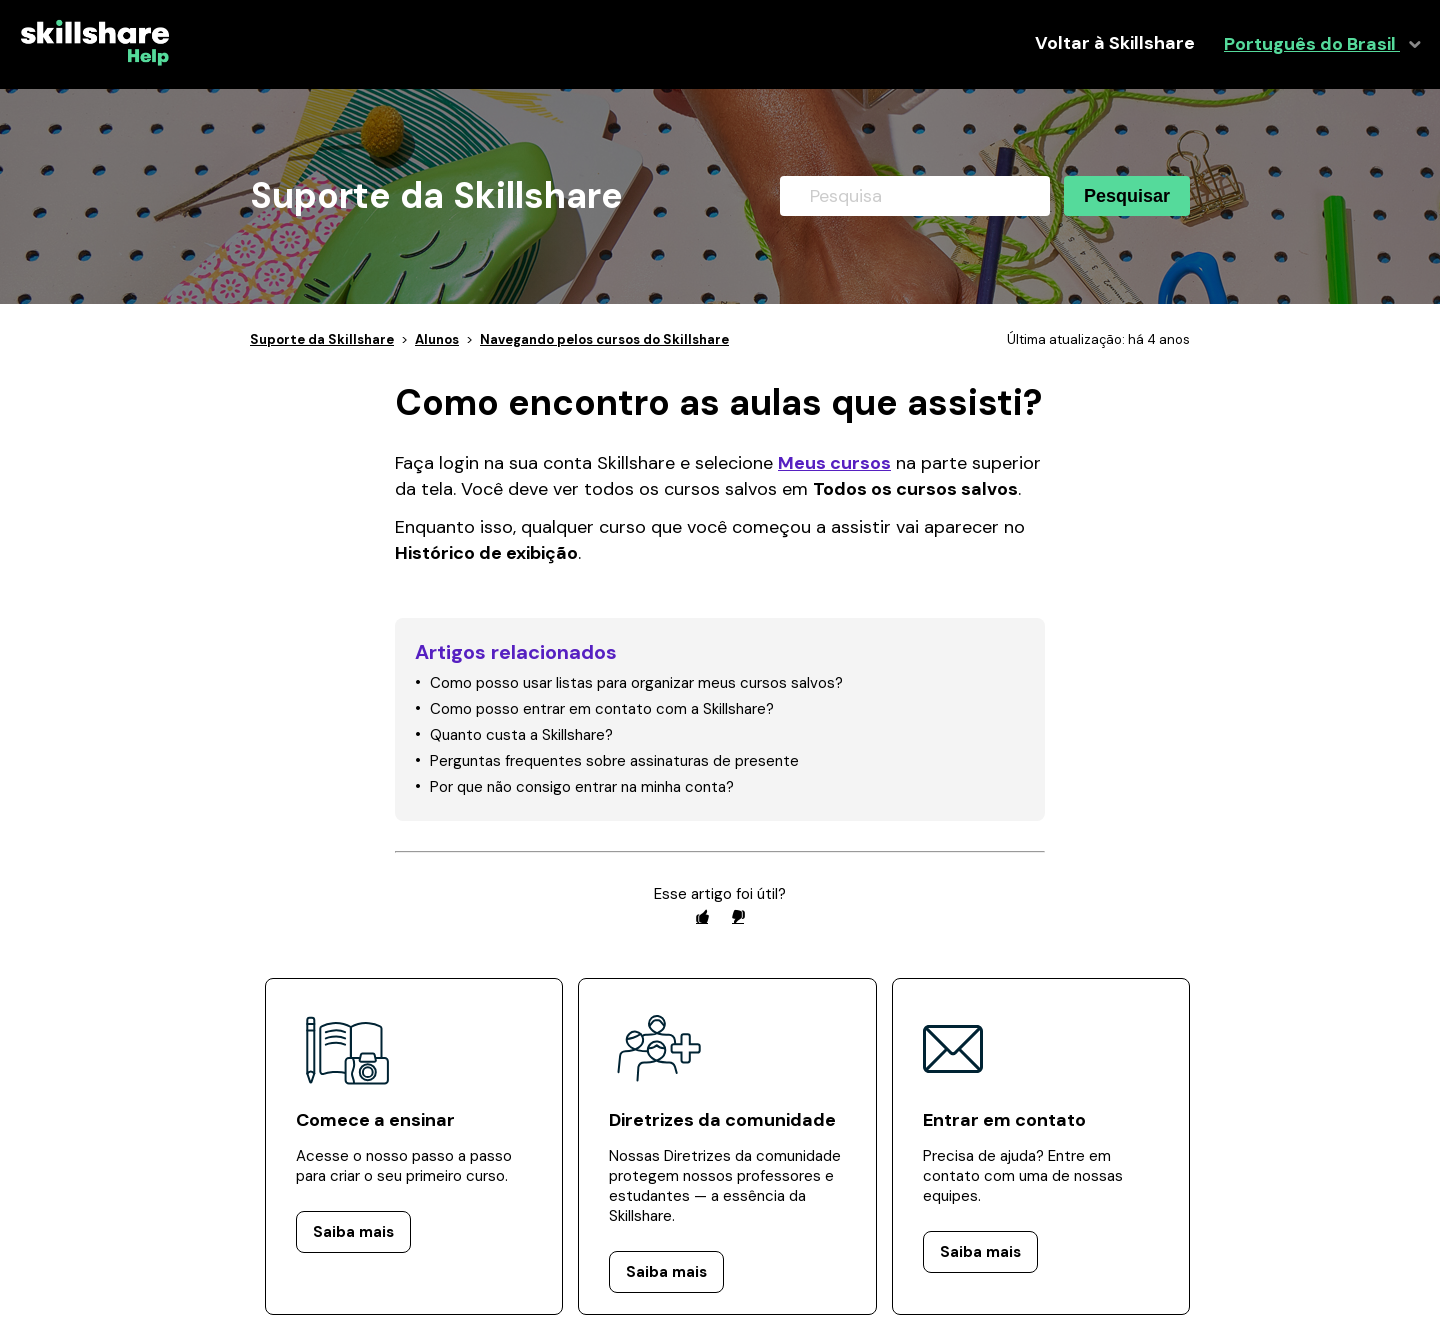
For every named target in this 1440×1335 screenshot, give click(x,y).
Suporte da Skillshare (322, 339)
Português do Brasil (1312, 44)
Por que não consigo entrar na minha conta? (582, 787)
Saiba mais (353, 1232)
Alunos (437, 339)
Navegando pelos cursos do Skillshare (604, 339)
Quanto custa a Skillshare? (521, 735)
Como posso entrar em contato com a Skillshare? (602, 709)
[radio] (702, 916)
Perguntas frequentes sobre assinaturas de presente (614, 761)
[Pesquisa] (915, 196)
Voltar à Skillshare (1115, 43)
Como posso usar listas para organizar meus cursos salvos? (636, 683)
